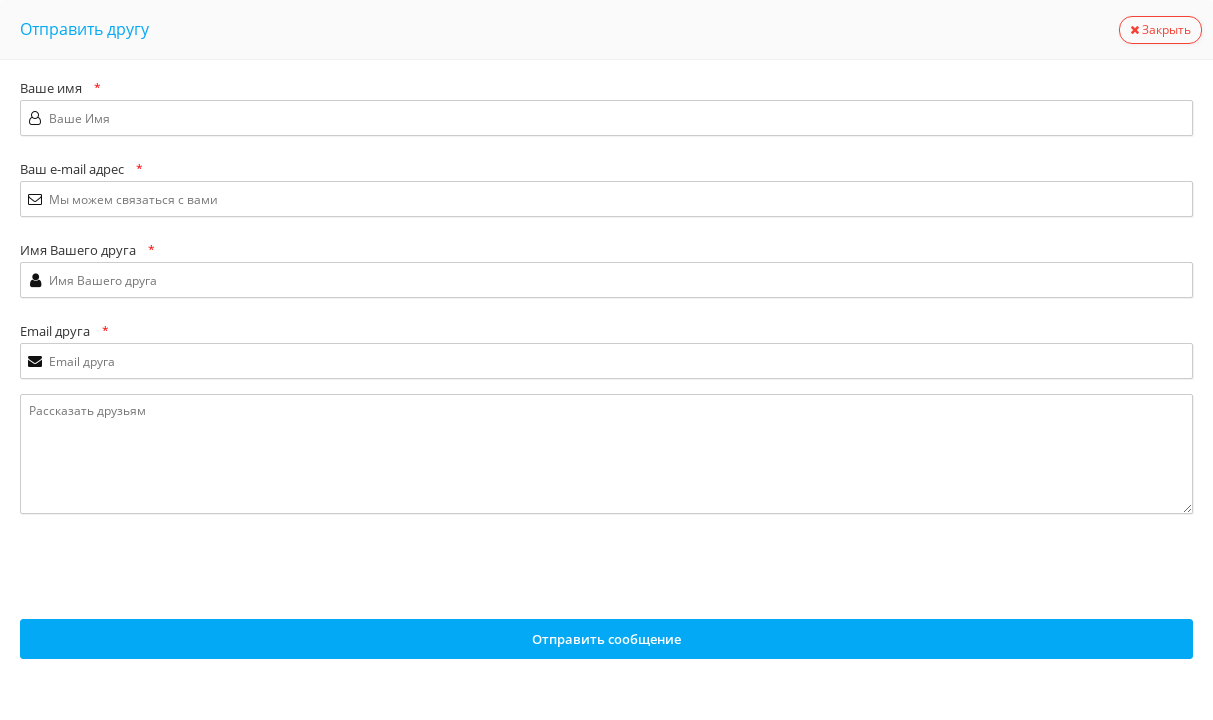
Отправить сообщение (606, 639)
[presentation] (172, 568)
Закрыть (1160, 29)
